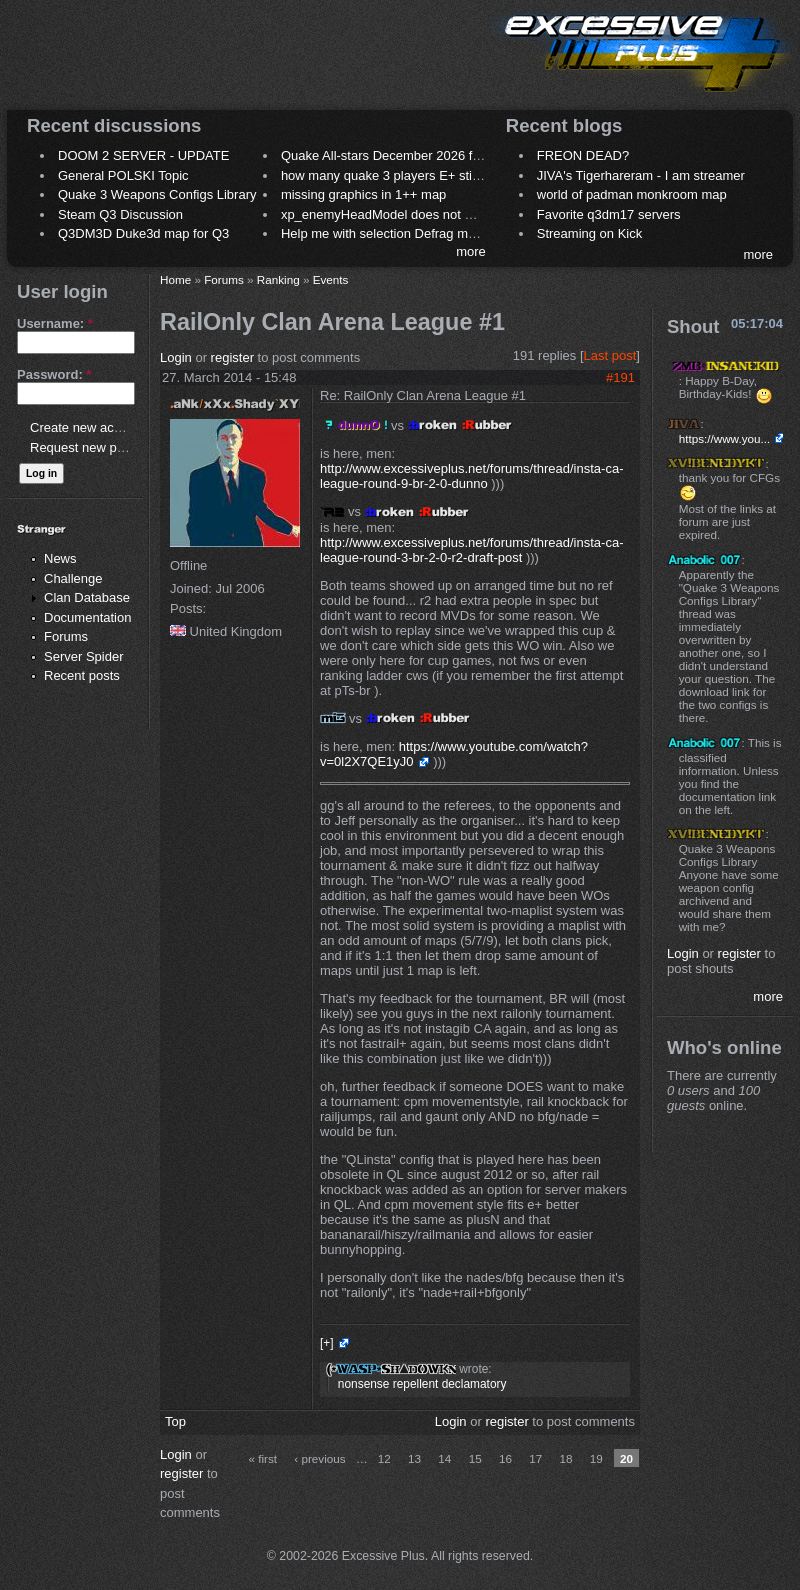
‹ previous (319, 1458)
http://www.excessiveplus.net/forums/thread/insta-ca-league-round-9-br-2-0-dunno (471, 476)
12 (384, 1458)
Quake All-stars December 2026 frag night (402, 155)
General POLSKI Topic (123, 175)
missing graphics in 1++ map (363, 194)
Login (176, 357)
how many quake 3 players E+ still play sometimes (426, 175)
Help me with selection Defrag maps (385, 233)
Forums (66, 636)
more (471, 251)
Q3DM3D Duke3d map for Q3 (143, 233)
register (232, 357)
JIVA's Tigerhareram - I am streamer (641, 175)
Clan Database (87, 597)
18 (565, 1458)
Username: (55, 323)
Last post (610, 355)
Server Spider (83, 656)
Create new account (88, 427)
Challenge (73, 578)
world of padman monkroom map (632, 194)
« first (262, 1458)
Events (331, 279)
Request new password (97, 447)
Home (175, 279)
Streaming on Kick (590, 233)
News (60, 558)
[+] (327, 1343)
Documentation (87, 617)
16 (505, 1458)
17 (535, 1458)
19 (596, 1458)
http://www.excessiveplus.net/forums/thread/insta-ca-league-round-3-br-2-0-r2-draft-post (471, 550)
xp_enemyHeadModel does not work (386, 214)
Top (175, 1421)
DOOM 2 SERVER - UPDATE (143, 155)
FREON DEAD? (583, 155)
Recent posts (82, 675)
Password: (54, 374)
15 (475, 1458)
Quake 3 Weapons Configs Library (157, 194)
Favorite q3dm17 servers (609, 214)
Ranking (278, 279)
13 (414, 1458)
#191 (620, 377)
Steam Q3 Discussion (120, 214)
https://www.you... (725, 438)
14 (444, 1458)
